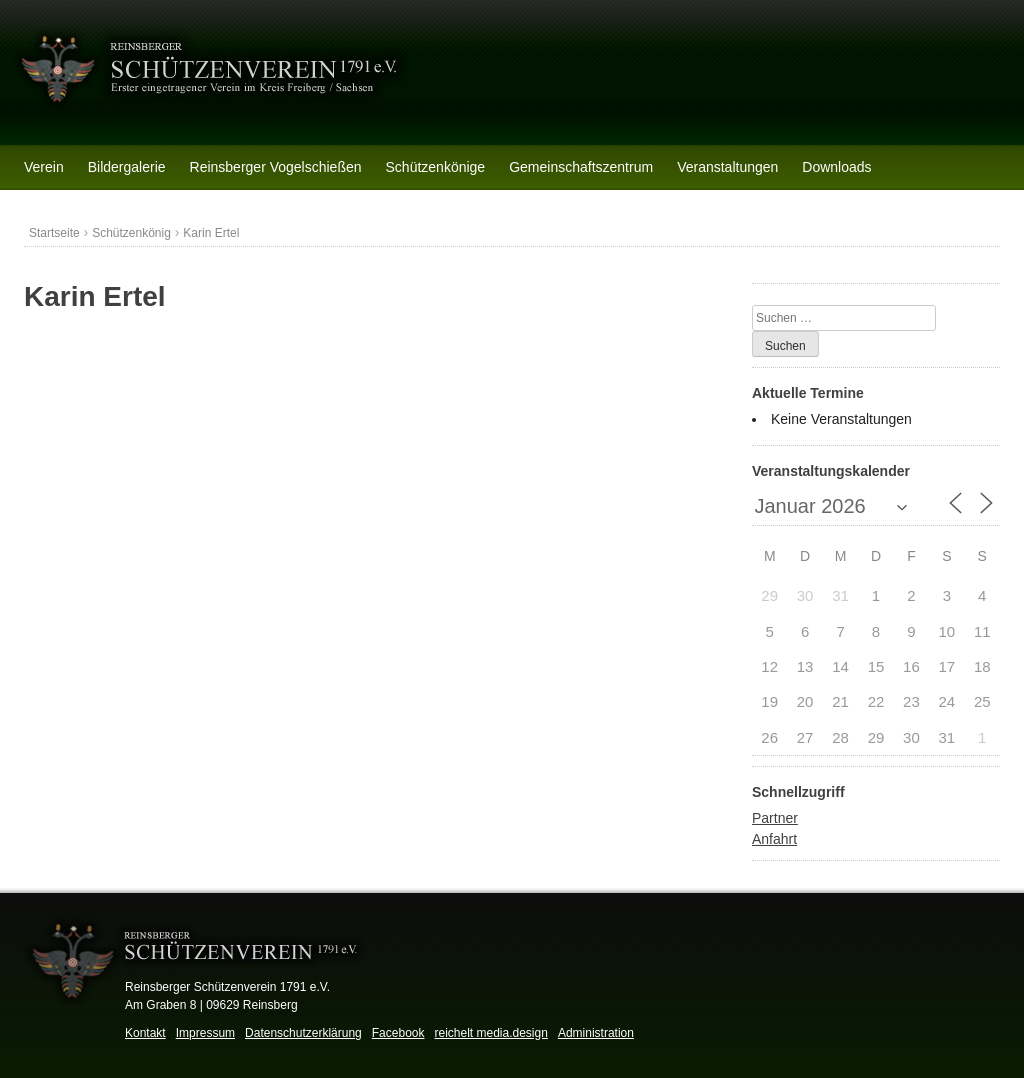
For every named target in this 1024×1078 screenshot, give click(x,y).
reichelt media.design (490, 1033)
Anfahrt (774, 839)
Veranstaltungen (727, 167)
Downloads (836, 167)
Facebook (398, 1033)
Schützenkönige (436, 167)
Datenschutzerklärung (303, 1033)
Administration (596, 1033)
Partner (775, 818)
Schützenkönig (131, 233)
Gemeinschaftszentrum (581, 167)
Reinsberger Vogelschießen (276, 167)
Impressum (205, 1033)
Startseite (54, 233)
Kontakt (145, 1033)
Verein (44, 167)
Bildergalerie (127, 167)
